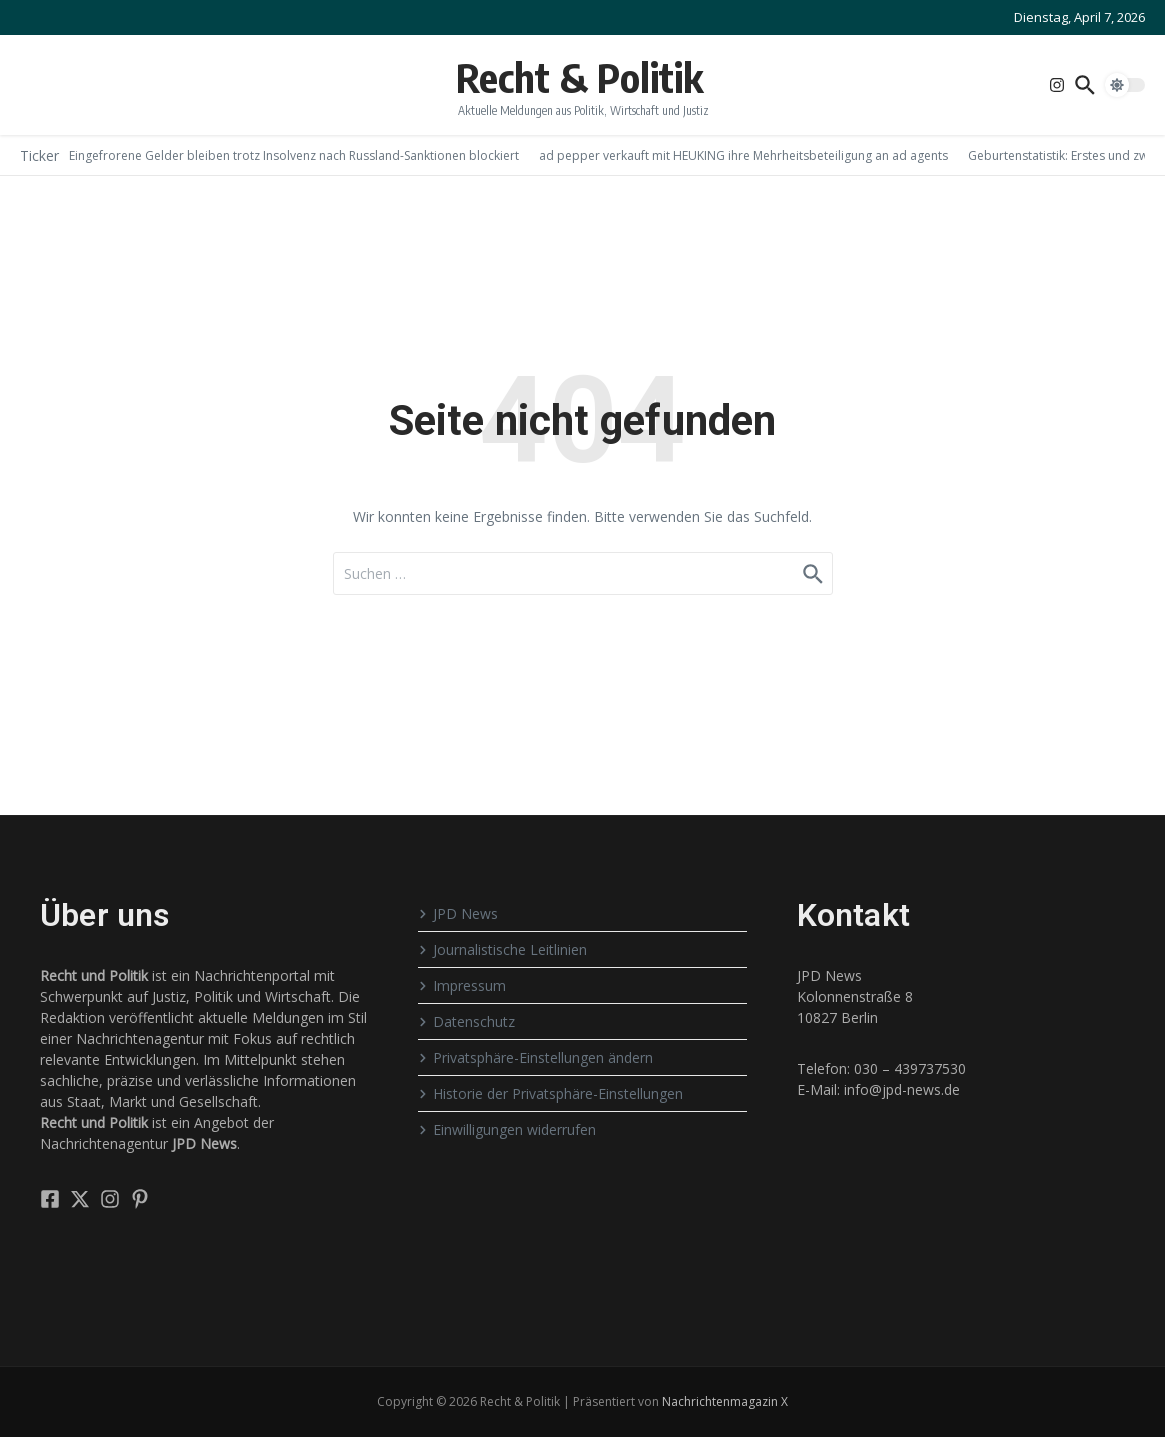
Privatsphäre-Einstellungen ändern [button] (535, 1057)
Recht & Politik (579, 77)
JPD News (458, 913)
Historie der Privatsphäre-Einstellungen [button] (550, 1093)
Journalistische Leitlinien (502, 949)
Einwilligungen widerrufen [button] (507, 1129)
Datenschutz (466, 1021)
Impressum (462, 985)
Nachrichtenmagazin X (725, 1401)
